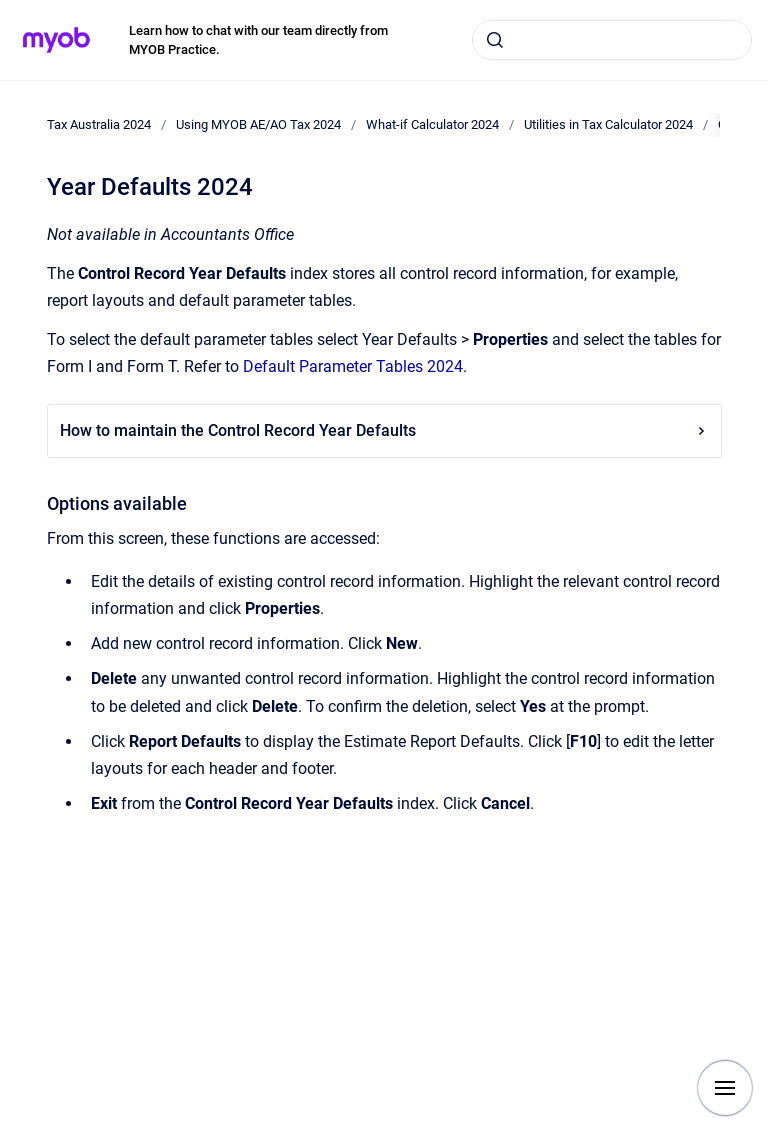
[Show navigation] (725, 1088)
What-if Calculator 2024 (432, 124)
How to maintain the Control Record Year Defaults (384, 430)
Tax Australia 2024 (99, 124)
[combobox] (612, 40)
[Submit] (495, 40)
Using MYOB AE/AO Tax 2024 (258, 124)
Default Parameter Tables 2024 (353, 366)
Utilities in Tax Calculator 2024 (608, 124)
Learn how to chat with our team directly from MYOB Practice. (258, 40)
